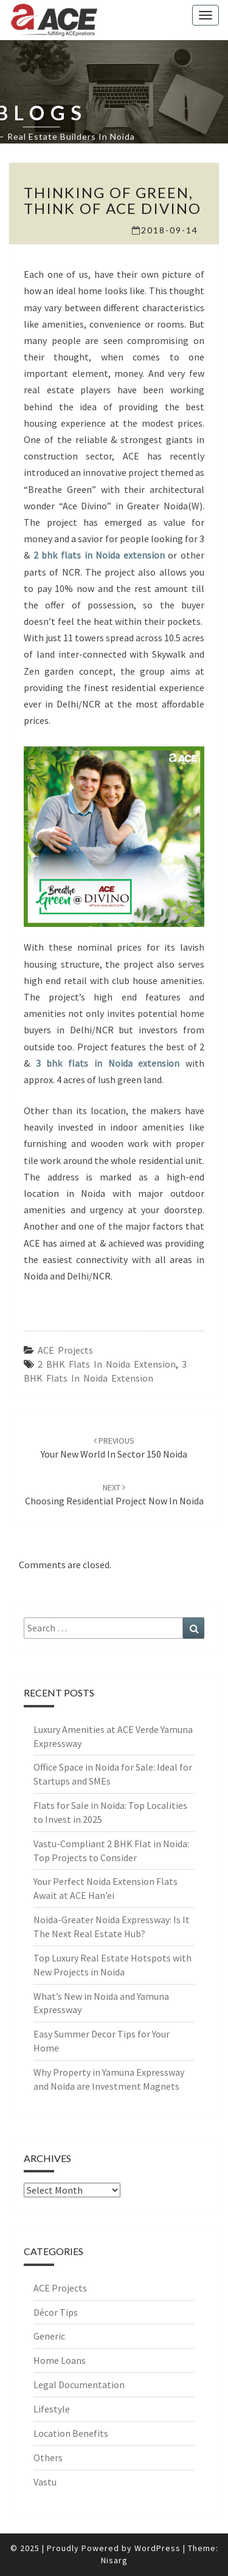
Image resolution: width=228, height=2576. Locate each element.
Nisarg (114, 2560)
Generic (49, 2336)
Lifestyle (51, 2409)
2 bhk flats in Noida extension (99, 555)
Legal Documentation (79, 2384)
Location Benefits (70, 2433)
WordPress (157, 2548)
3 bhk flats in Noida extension (108, 1063)
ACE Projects (65, 1350)
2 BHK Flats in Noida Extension (107, 1364)
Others (48, 2457)
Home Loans (59, 2360)
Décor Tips (55, 2312)
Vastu (45, 2482)
